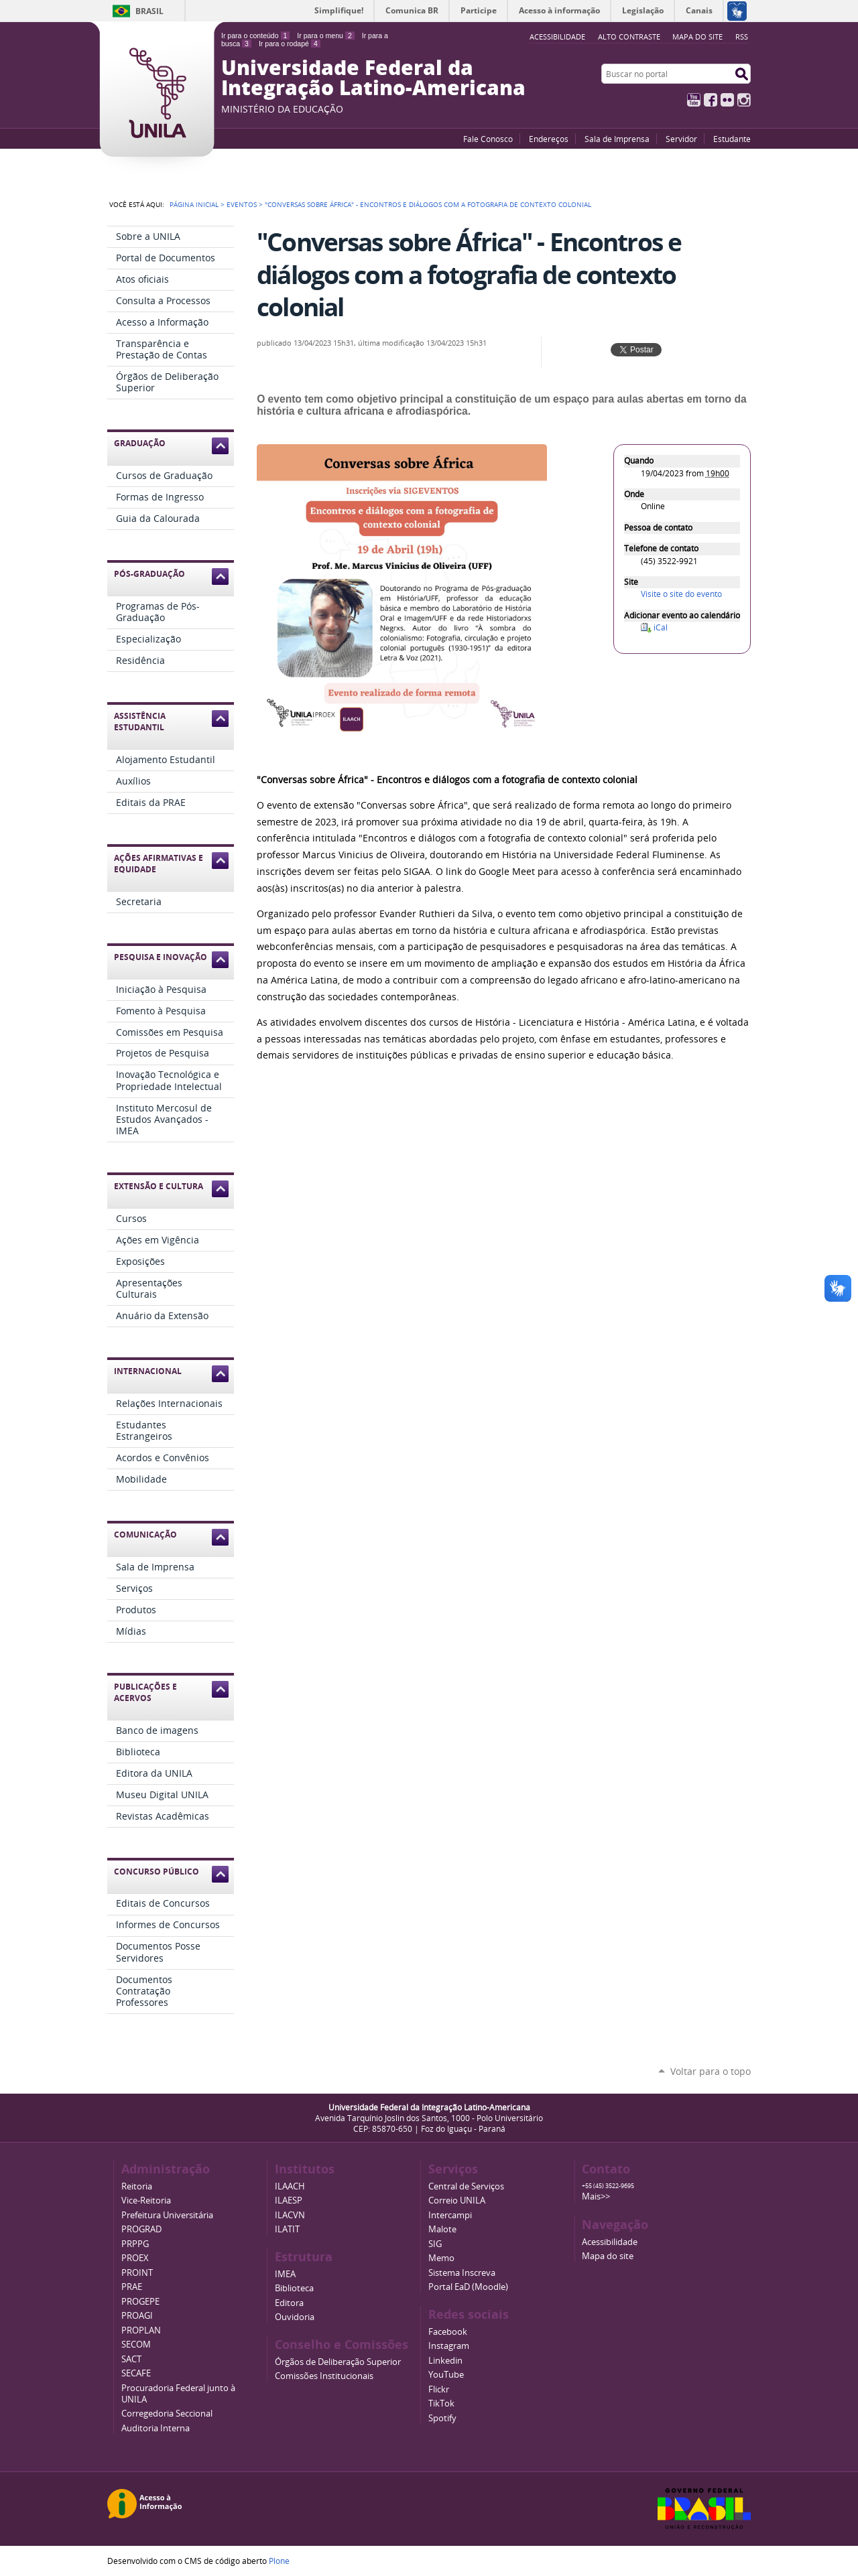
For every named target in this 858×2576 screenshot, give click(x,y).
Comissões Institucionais (324, 2376)
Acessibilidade (609, 2242)
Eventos (242, 204)
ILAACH (290, 2186)
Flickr (727, 100)
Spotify (442, 2418)
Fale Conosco (488, 138)
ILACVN (290, 2215)
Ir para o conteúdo (255, 35)
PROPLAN (141, 2330)
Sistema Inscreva (461, 2273)
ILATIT (287, 2229)
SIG (435, 2244)
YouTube (693, 100)
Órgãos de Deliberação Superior (338, 2362)
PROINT (137, 2273)
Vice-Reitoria (146, 2200)
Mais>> (596, 2196)
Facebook (710, 100)
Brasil (149, 11)
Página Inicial (194, 204)
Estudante (732, 138)
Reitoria (136, 2186)
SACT (131, 2359)
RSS (741, 36)
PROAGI (137, 2315)
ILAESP (288, 2200)
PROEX (135, 2258)
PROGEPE (140, 2301)
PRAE (131, 2287)
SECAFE (136, 2373)
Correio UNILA (456, 2200)
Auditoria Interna (155, 2428)
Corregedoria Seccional (166, 2413)
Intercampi (450, 2215)
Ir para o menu (325, 35)
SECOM (136, 2344)
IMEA (285, 2274)
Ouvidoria (294, 2317)
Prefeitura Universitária (167, 2215)
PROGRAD (141, 2229)
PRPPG (135, 2244)
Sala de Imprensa (617, 138)
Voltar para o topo (710, 2071)
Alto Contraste (629, 36)
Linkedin (445, 2360)
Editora (289, 2303)
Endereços (548, 138)
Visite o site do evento (681, 594)
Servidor (681, 138)
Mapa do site (697, 36)
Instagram (744, 100)
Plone (279, 2560)
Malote (442, 2229)
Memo (441, 2258)
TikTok (441, 2403)
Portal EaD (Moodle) (468, 2287)
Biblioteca (294, 2288)
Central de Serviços (466, 2186)
